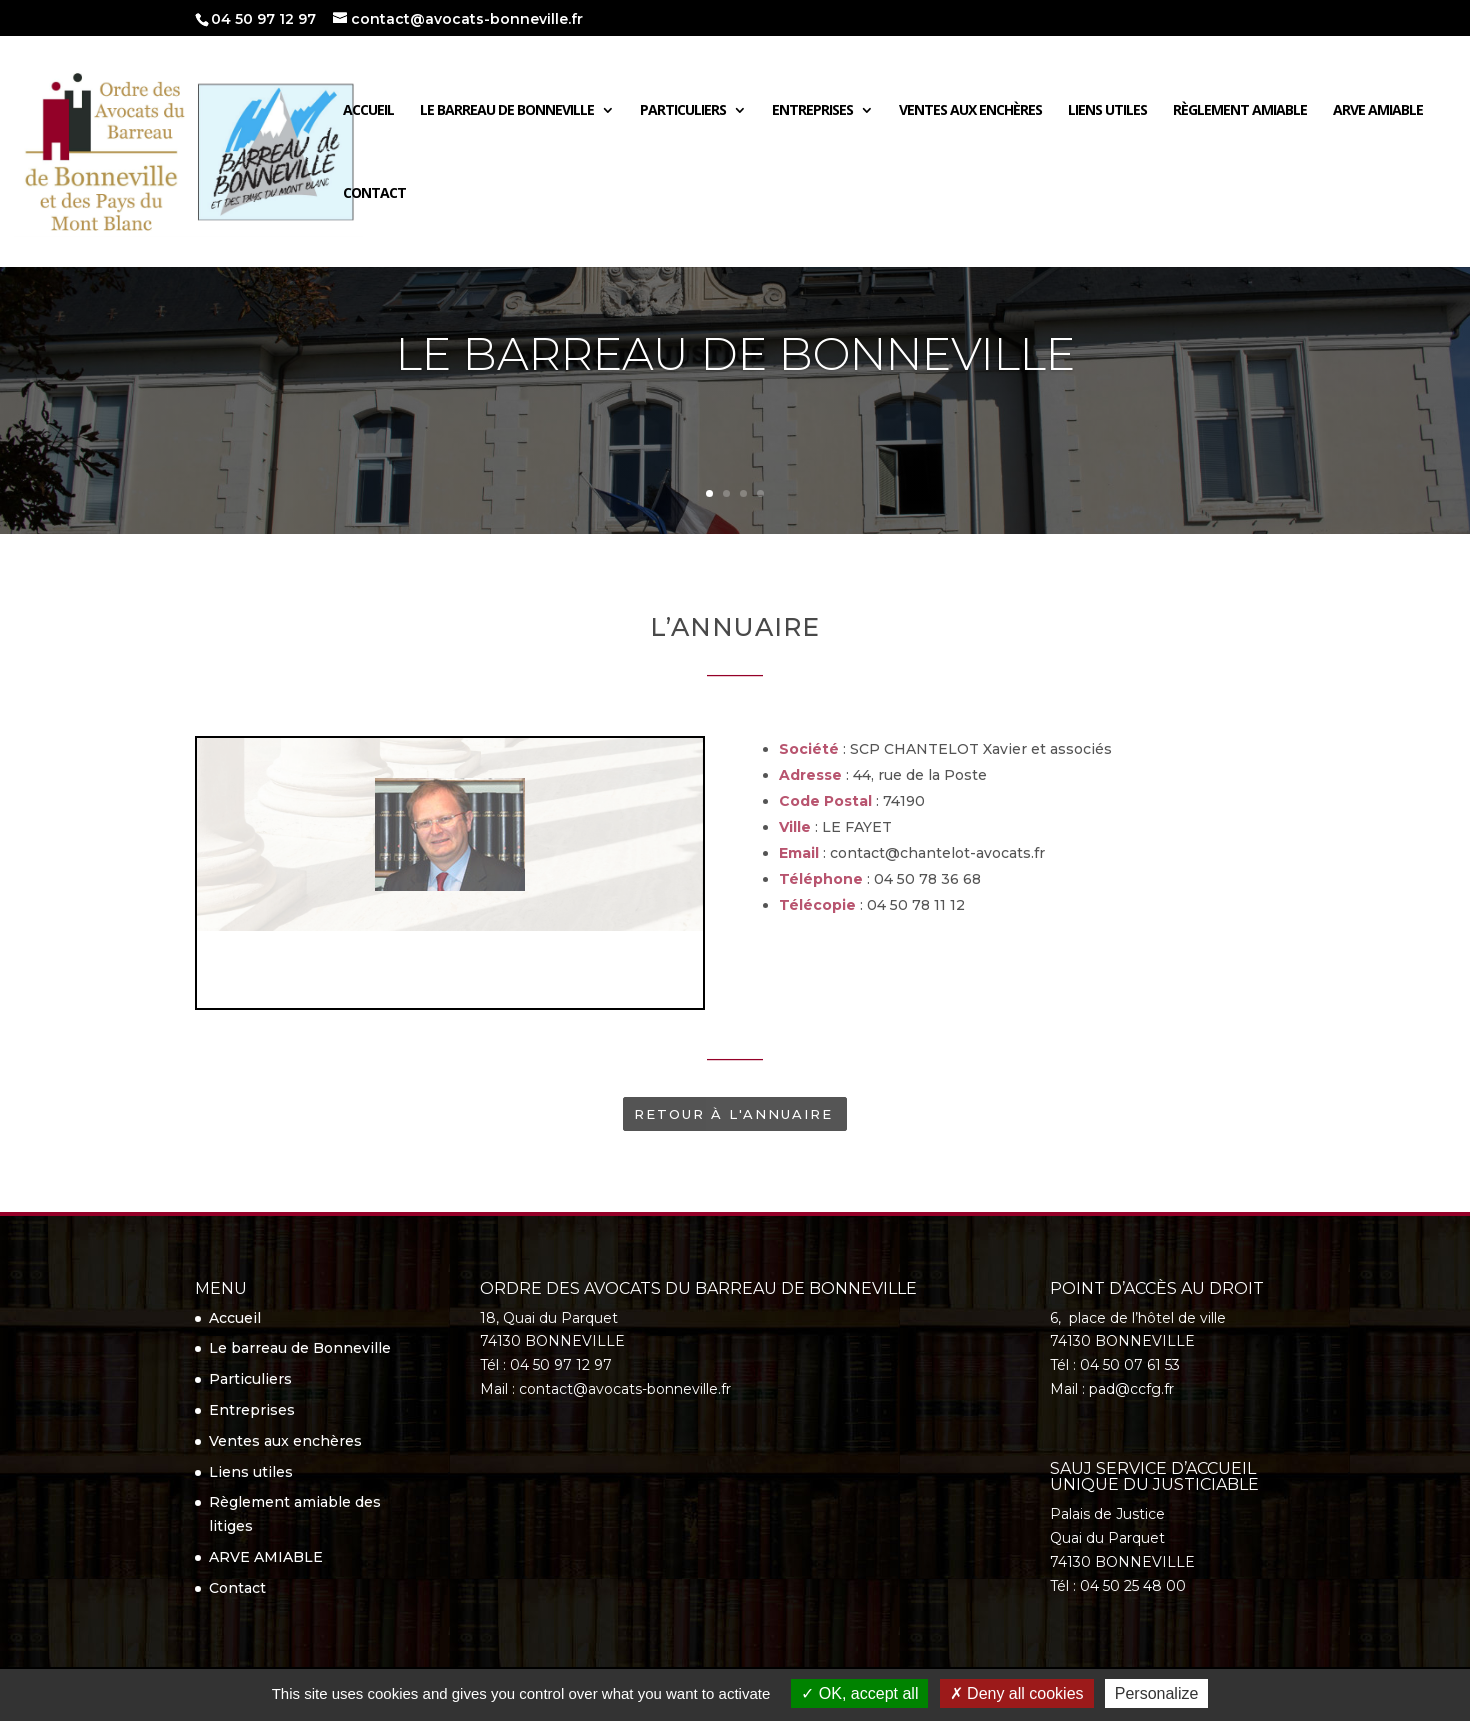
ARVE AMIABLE (1378, 110)
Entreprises (812, 110)
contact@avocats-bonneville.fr (625, 1389)
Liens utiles (1107, 110)
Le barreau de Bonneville (507, 110)
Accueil (368, 110)
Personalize (1157, 1693)
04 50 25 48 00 (1133, 1586)
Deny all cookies (1017, 1693)
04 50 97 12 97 (263, 19)
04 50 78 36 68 (927, 879)
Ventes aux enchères (970, 110)
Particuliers (683, 110)
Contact (374, 193)
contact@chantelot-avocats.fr (937, 853)
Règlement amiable (1240, 110)
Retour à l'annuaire (733, 1114)
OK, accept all (859, 1693)
